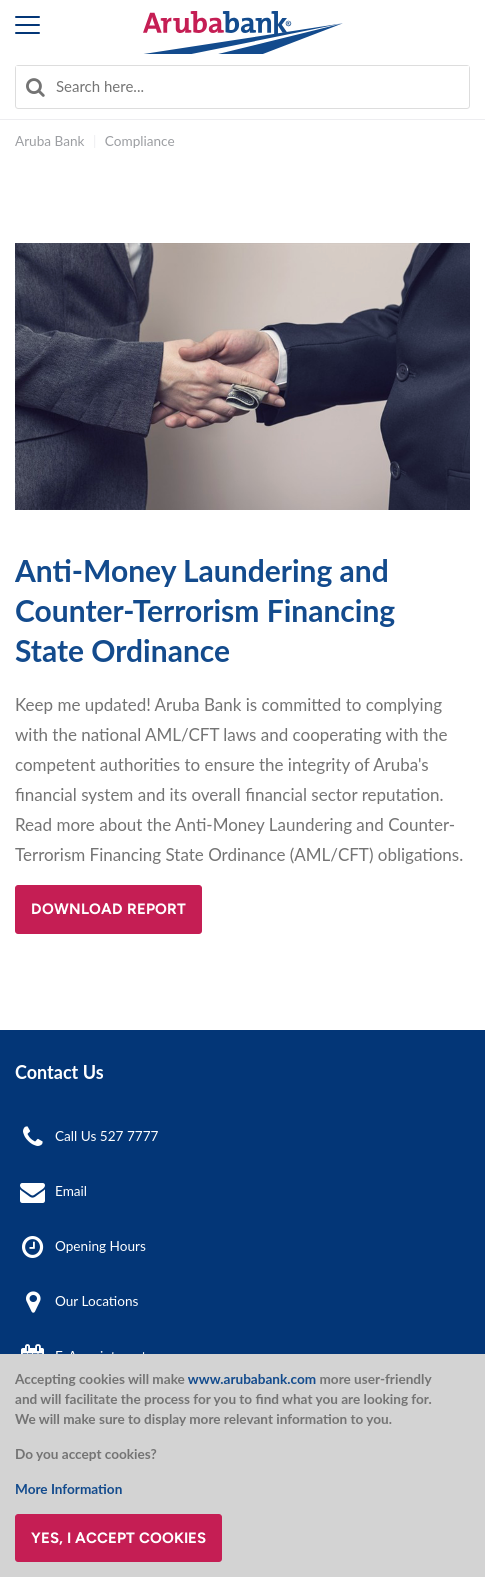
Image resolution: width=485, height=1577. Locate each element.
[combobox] (242, 87)
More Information (68, 1489)
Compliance (140, 141)
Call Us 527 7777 (106, 1136)
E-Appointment (100, 1356)
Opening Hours (100, 1246)
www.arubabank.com (252, 1379)
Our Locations (96, 1301)
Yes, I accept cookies (118, 1538)
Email (71, 1191)
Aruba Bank (49, 141)
